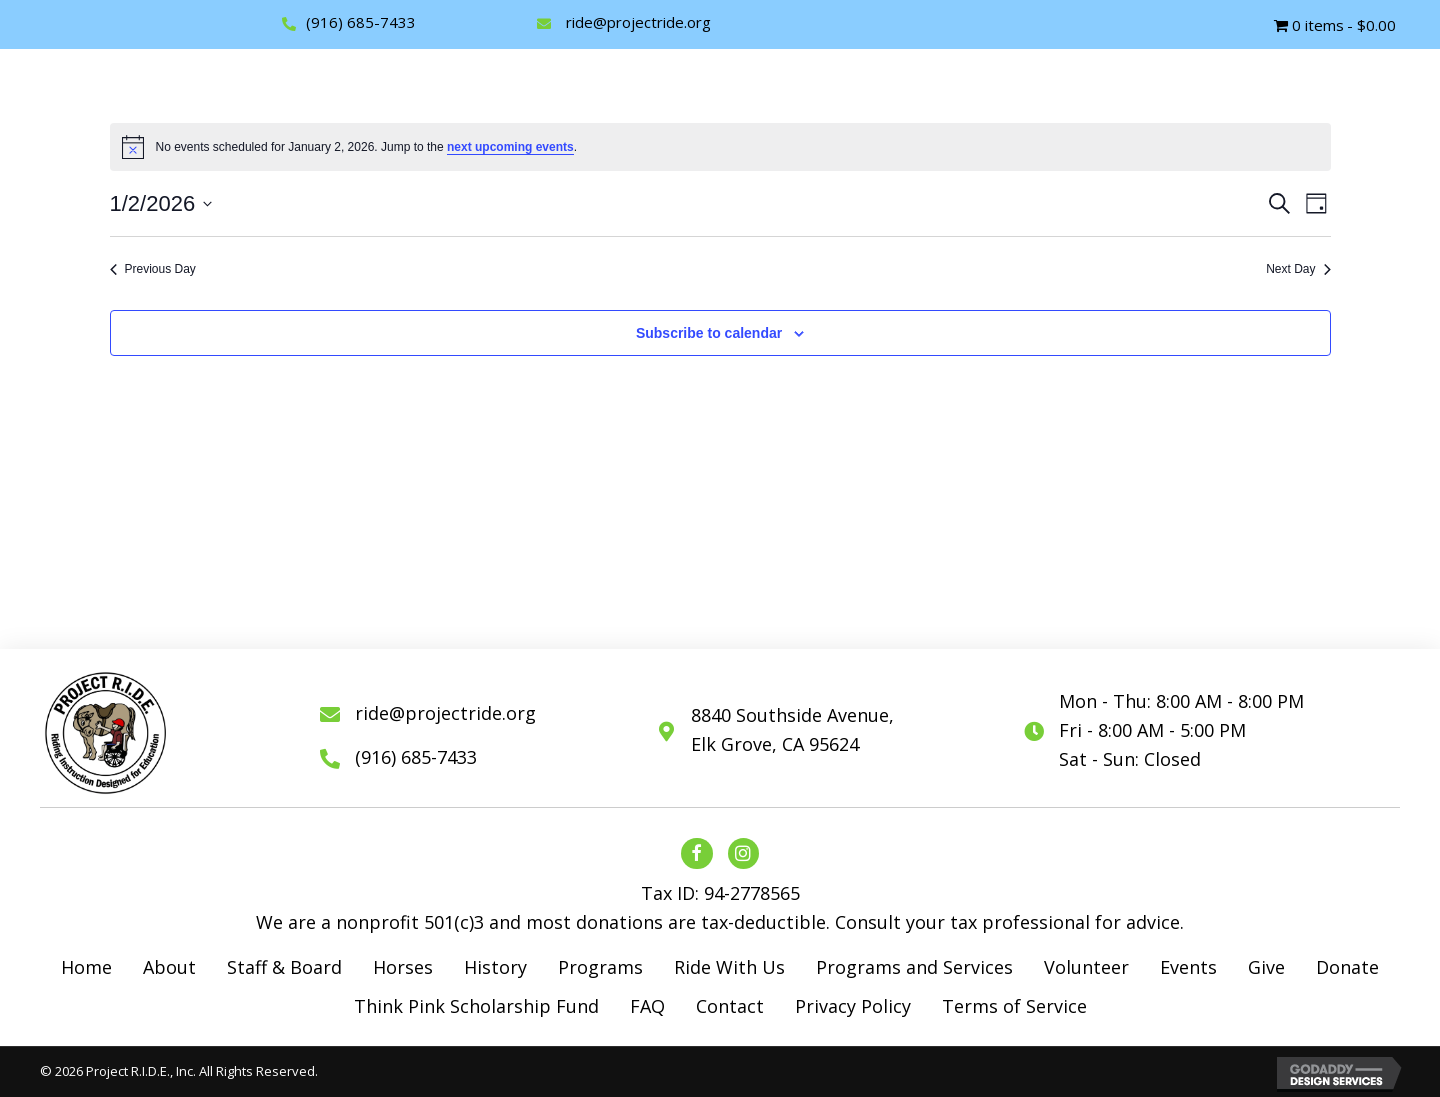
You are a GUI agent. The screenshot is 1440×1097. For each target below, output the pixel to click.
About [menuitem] (169, 967)
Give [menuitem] (1266, 967)
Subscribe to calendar (709, 333)
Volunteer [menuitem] (1086, 967)
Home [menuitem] (86, 967)
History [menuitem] (495, 967)
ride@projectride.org (638, 22)
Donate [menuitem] (1347, 967)
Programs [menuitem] (600, 967)
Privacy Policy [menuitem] (853, 1006)
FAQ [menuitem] (647, 1006)
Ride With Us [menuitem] (729, 967)
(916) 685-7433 (361, 22)
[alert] (720, 147)
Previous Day (153, 269)
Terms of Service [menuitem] (1014, 1006)
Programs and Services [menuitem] (914, 967)
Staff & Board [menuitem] (284, 967)
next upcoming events (510, 147)
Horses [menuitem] (403, 967)
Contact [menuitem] (730, 1006)
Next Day (1298, 269)
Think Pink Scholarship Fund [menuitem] (476, 1006)
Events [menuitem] (1188, 967)
